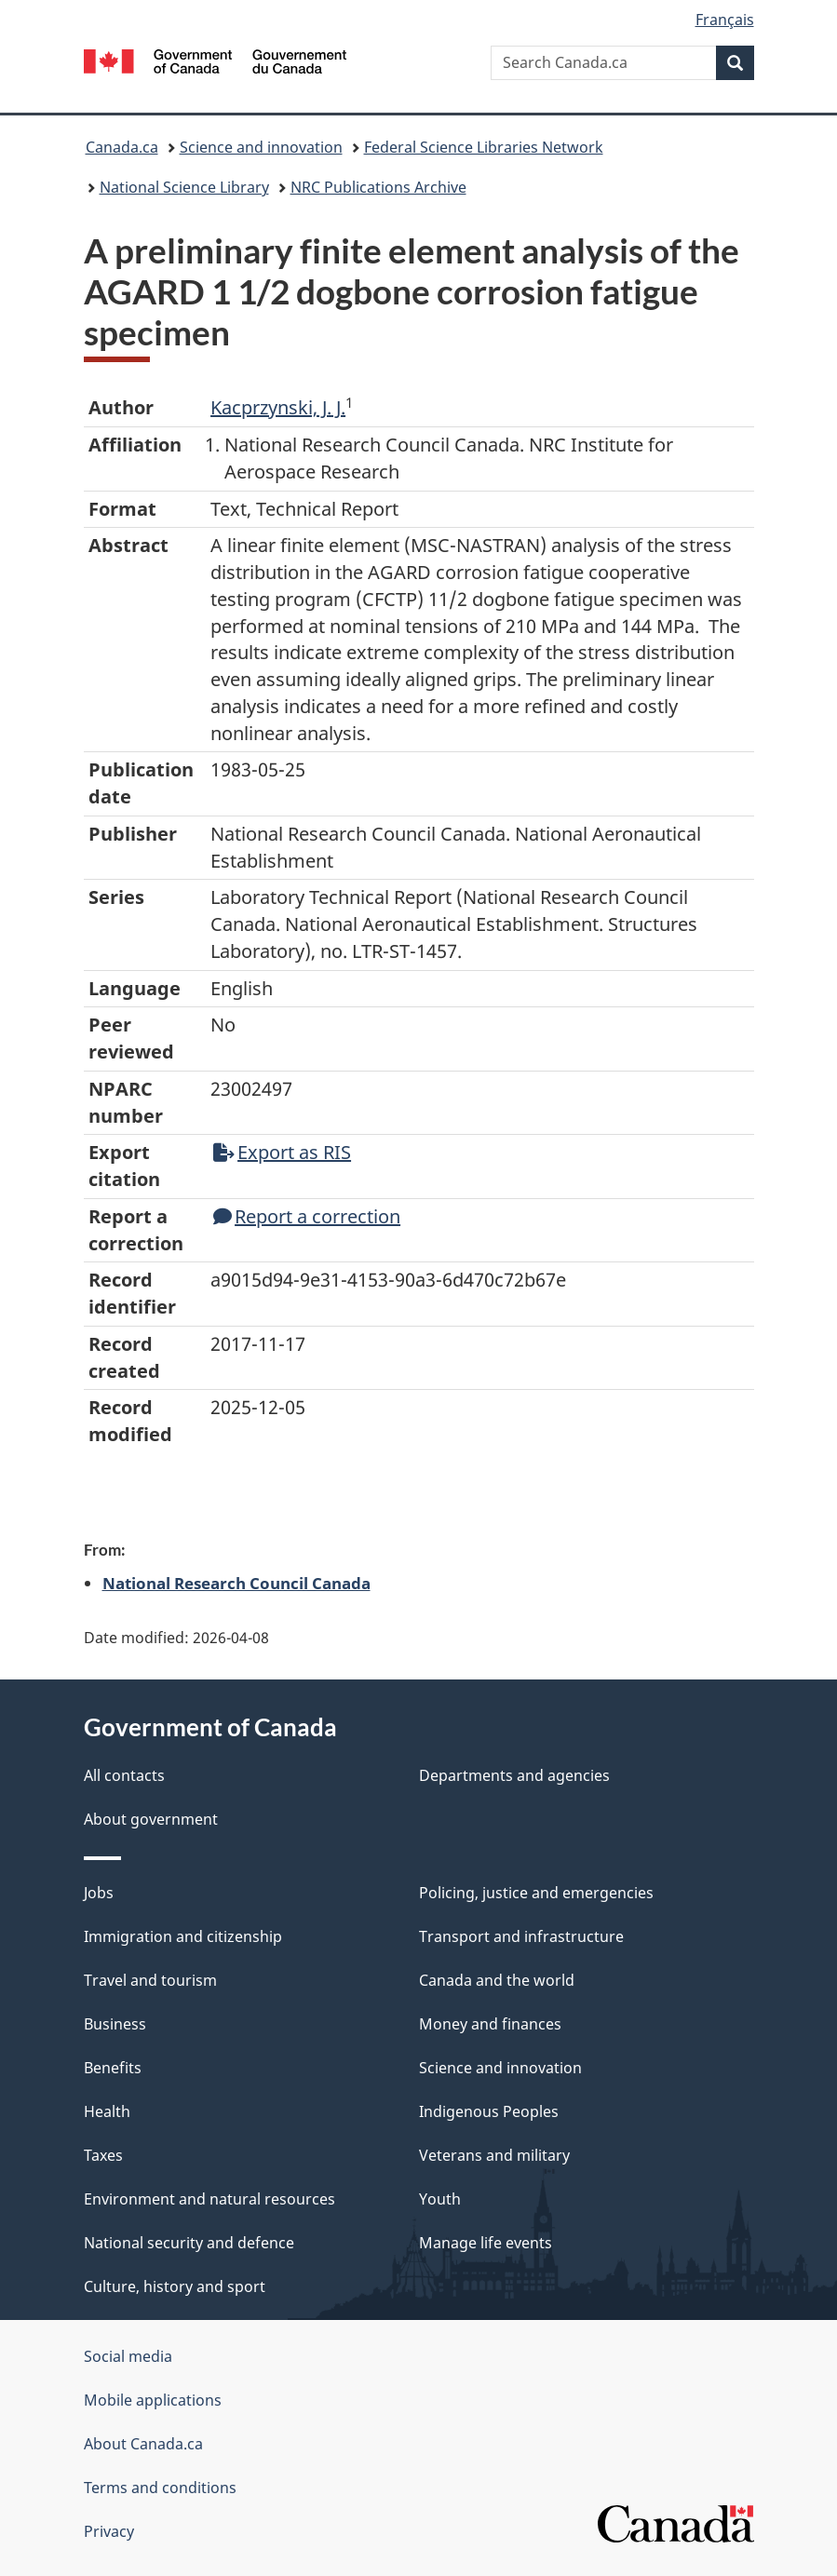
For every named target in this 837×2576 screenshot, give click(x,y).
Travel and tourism (150, 1980)
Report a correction (306, 1216)
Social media (128, 2356)
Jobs (99, 1892)
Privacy (109, 2531)
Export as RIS (282, 1152)
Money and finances (490, 2024)
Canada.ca (122, 147)
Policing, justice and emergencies (536, 1892)
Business (115, 2024)
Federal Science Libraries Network (483, 147)
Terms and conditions (160, 2487)
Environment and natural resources (209, 2199)
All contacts (124, 1775)
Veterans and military (494, 2155)
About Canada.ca (143, 2444)
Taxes (103, 2155)
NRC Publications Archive (378, 187)
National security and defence (189, 2242)
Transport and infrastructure (521, 1936)
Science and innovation (261, 147)
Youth (440, 2199)
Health (107, 2111)
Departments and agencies (514, 1775)
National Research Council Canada (236, 1582)
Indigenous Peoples (489, 2111)
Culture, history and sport (174, 2286)
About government (151, 1819)
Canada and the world (496, 1980)
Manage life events (485, 2242)
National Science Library (184, 187)
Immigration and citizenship (183, 1936)
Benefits (113, 2067)
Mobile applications (153, 2400)
